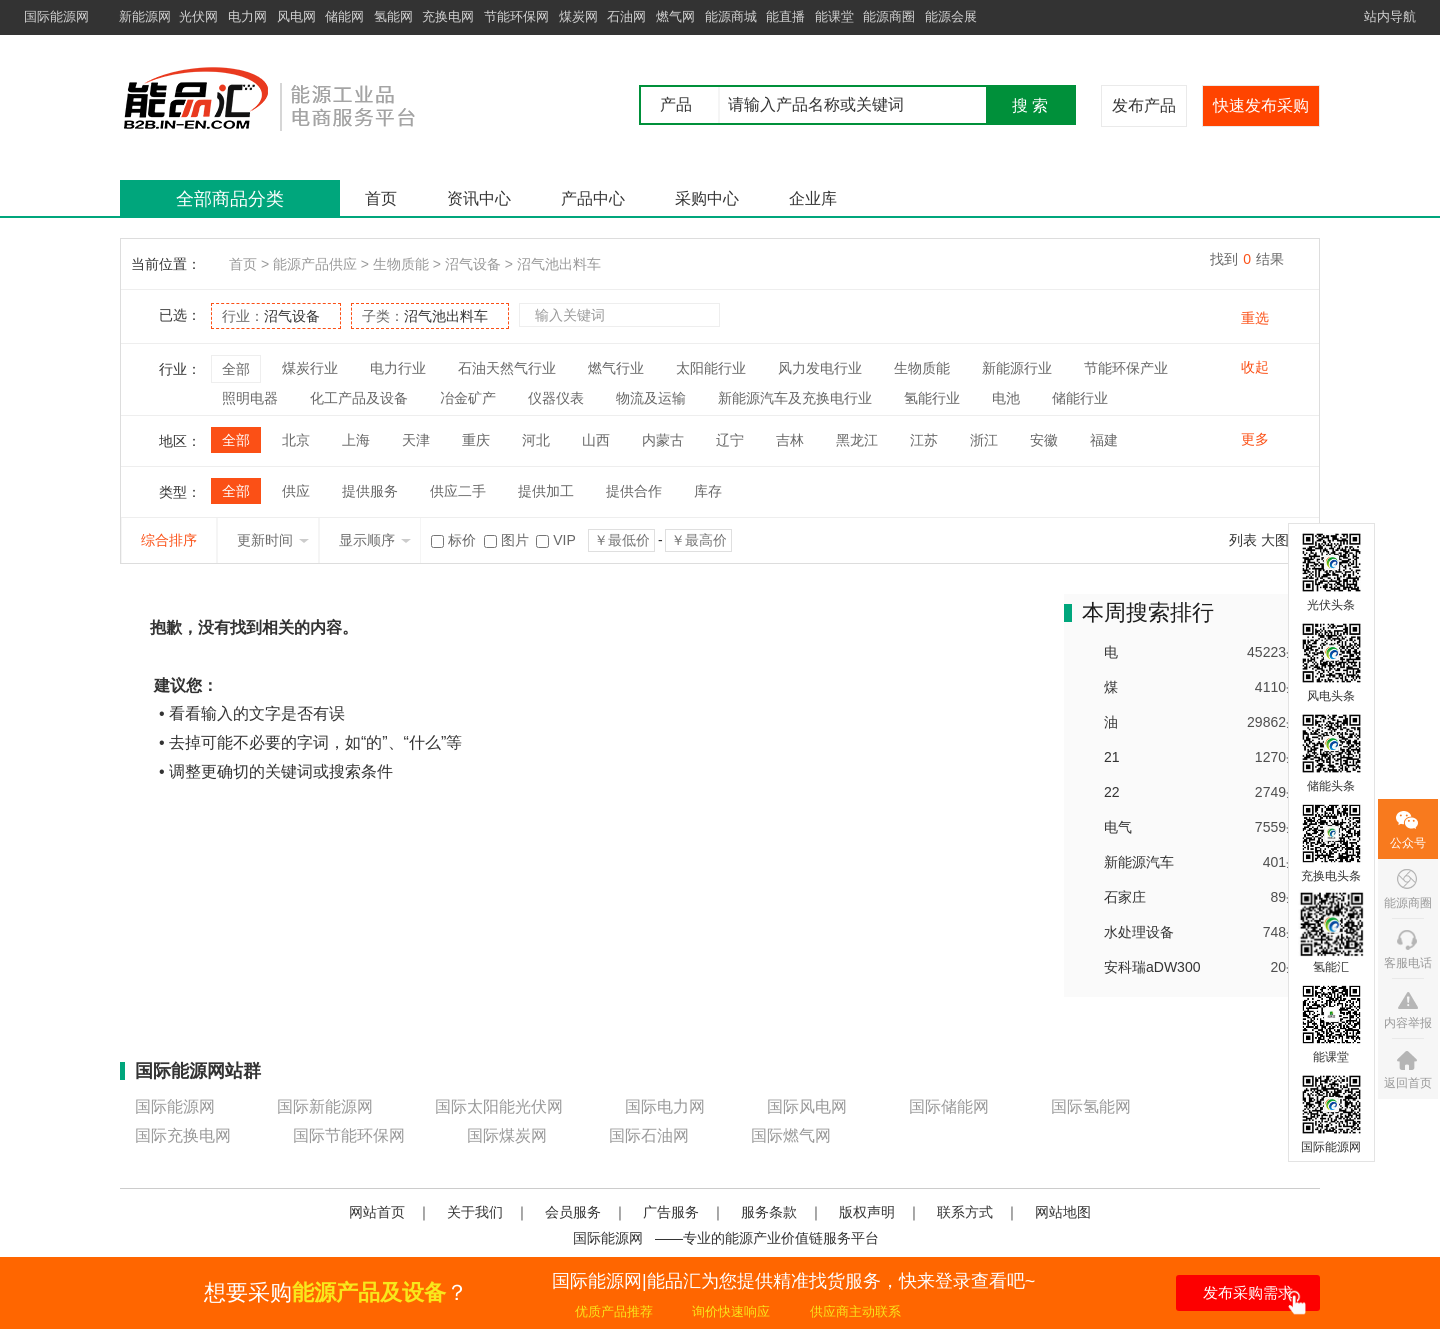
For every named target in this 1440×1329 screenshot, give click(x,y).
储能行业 (1080, 398)
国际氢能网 (1091, 1106)
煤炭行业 (310, 368)
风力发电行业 (820, 368)
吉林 (790, 440)
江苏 (924, 440)
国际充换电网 (183, 1135)
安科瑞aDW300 (1152, 967)
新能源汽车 (1139, 862)
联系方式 (965, 1212)
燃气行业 (616, 368)
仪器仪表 (556, 398)
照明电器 (250, 398)
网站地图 (1063, 1212)
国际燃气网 (791, 1135)
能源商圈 (889, 16)
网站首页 (377, 1212)
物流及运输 (651, 398)
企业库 (813, 198)
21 (1112, 757)
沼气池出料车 (559, 264)
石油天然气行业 (507, 368)
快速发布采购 (1261, 105)
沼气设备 (473, 264)
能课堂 (834, 16)
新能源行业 (1017, 368)
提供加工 (546, 491)
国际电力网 (665, 1106)
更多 (1255, 439)
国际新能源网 (325, 1106)
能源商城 (731, 16)
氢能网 (393, 16)
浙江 (984, 440)
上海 (356, 440)
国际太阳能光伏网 (499, 1106)
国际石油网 (649, 1135)
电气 (1118, 827)
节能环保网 (516, 16)
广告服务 (671, 1212)
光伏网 (198, 16)
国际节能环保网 (349, 1135)
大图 (1275, 540)
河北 (536, 440)
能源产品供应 (315, 264)
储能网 (344, 16)
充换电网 (448, 16)
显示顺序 (375, 540)
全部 (236, 369)
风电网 (296, 16)
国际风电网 (807, 1106)
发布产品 (1144, 105)
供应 (296, 491)
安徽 (1044, 440)
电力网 (247, 16)
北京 (296, 440)
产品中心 (593, 198)
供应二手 (458, 491)
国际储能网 (949, 1106)
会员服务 (573, 1212)
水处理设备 (1139, 932)
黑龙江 (857, 440)
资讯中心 (479, 198)
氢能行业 (932, 398)
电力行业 (398, 368)
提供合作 (634, 491)
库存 (708, 491)
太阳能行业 (711, 368)
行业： (271, 316)
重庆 (476, 440)
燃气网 (675, 16)
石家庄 (1125, 897)
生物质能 (401, 264)
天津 (416, 440)
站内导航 (1390, 16)
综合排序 (169, 540)
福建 (1104, 440)
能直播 (785, 16)
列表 (1243, 540)
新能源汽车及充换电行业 (795, 398)
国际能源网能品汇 (299, 97)
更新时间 (273, 540)
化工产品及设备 (359, 398)
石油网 (626, 16)
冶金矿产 (468, 398)
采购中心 (707, 198)
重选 (1255, 318)
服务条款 (769, 1212)
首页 (381, 198)
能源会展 (951, 16)
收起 (1255, 367)
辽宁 (730, 440)
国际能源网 (56, 16)
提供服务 (370, 491)
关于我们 (475, 1212)
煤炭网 (578, 16)
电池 (1006, 398)
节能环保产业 (1126, 368)
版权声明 (867, 1212)
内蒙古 (663, 440)
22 (1112, 792)
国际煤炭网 (507, 1135)
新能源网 (145, 16)
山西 (596, 440)
